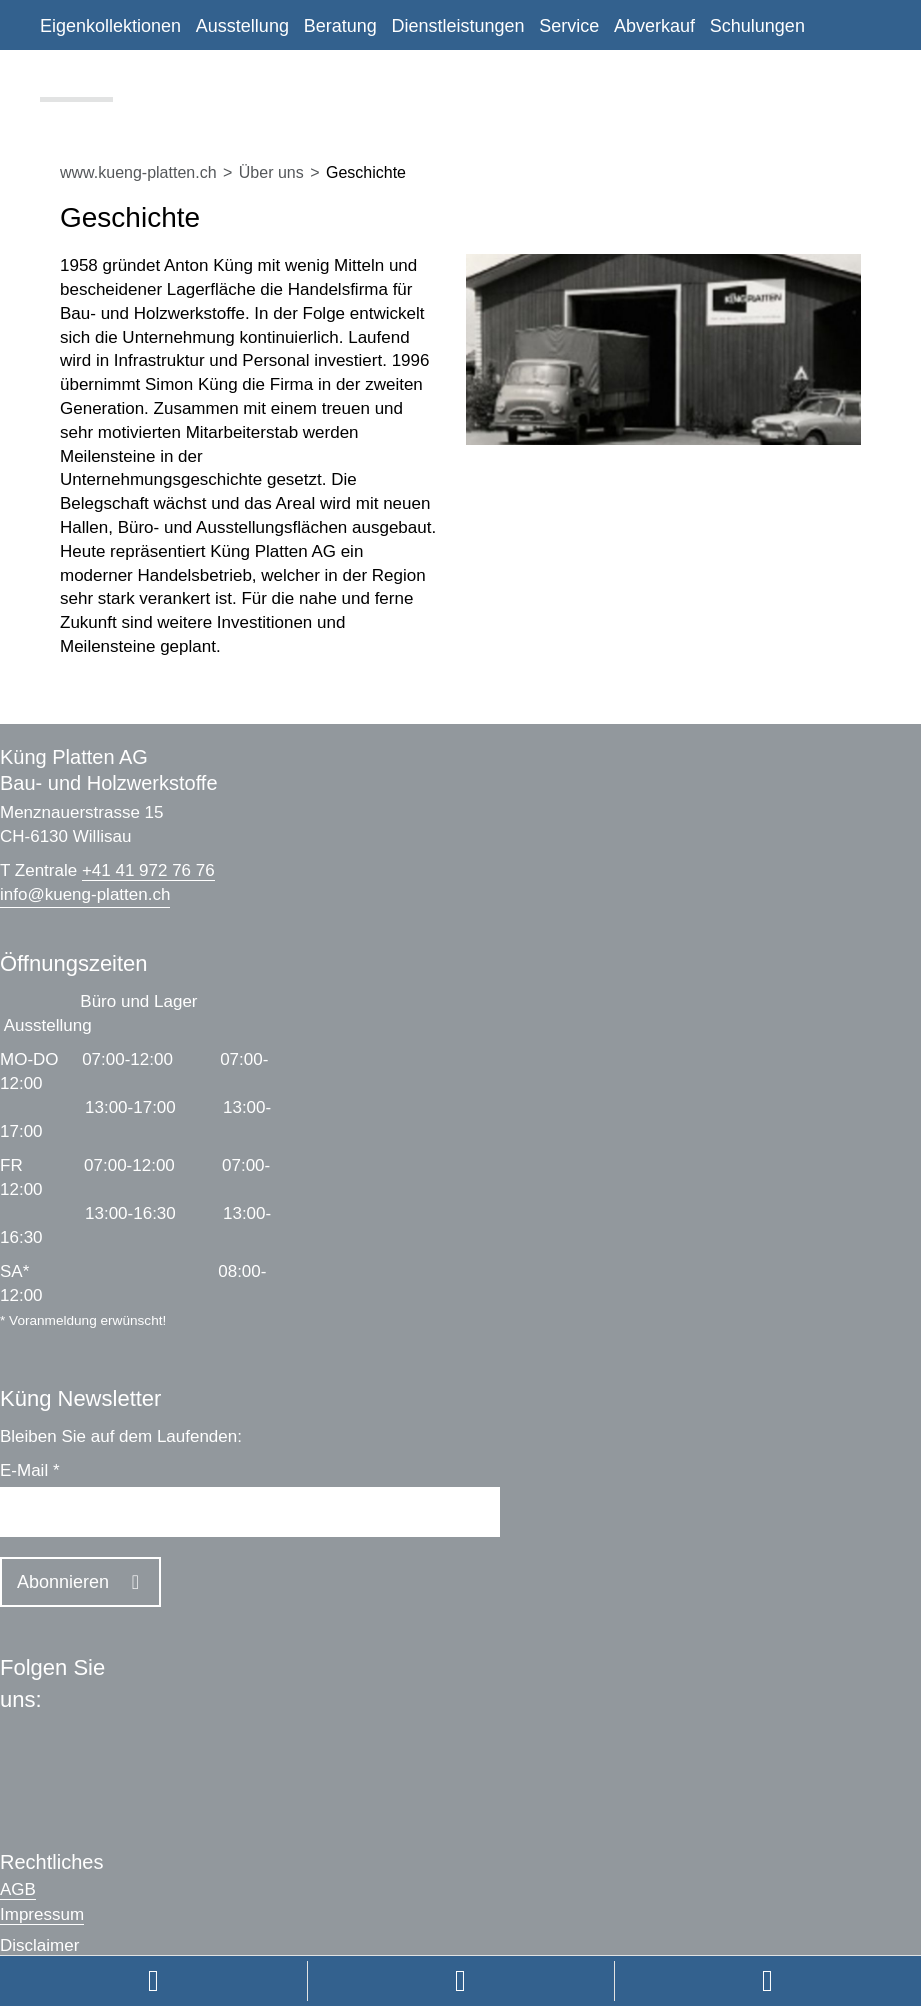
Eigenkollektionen (110, 26)
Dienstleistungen (457, 26)
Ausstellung (242, 26)
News (150, 78)
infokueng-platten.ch (85, 894)
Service (569, 26)
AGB (18, 1889)
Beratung (340, 26)
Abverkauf (654, 26)
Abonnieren (63, 1582)
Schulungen (757, 26)
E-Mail (30, 1470)
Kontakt (218, 78)
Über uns (76, 78)
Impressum (42, 1914)
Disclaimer (39, 1945)
